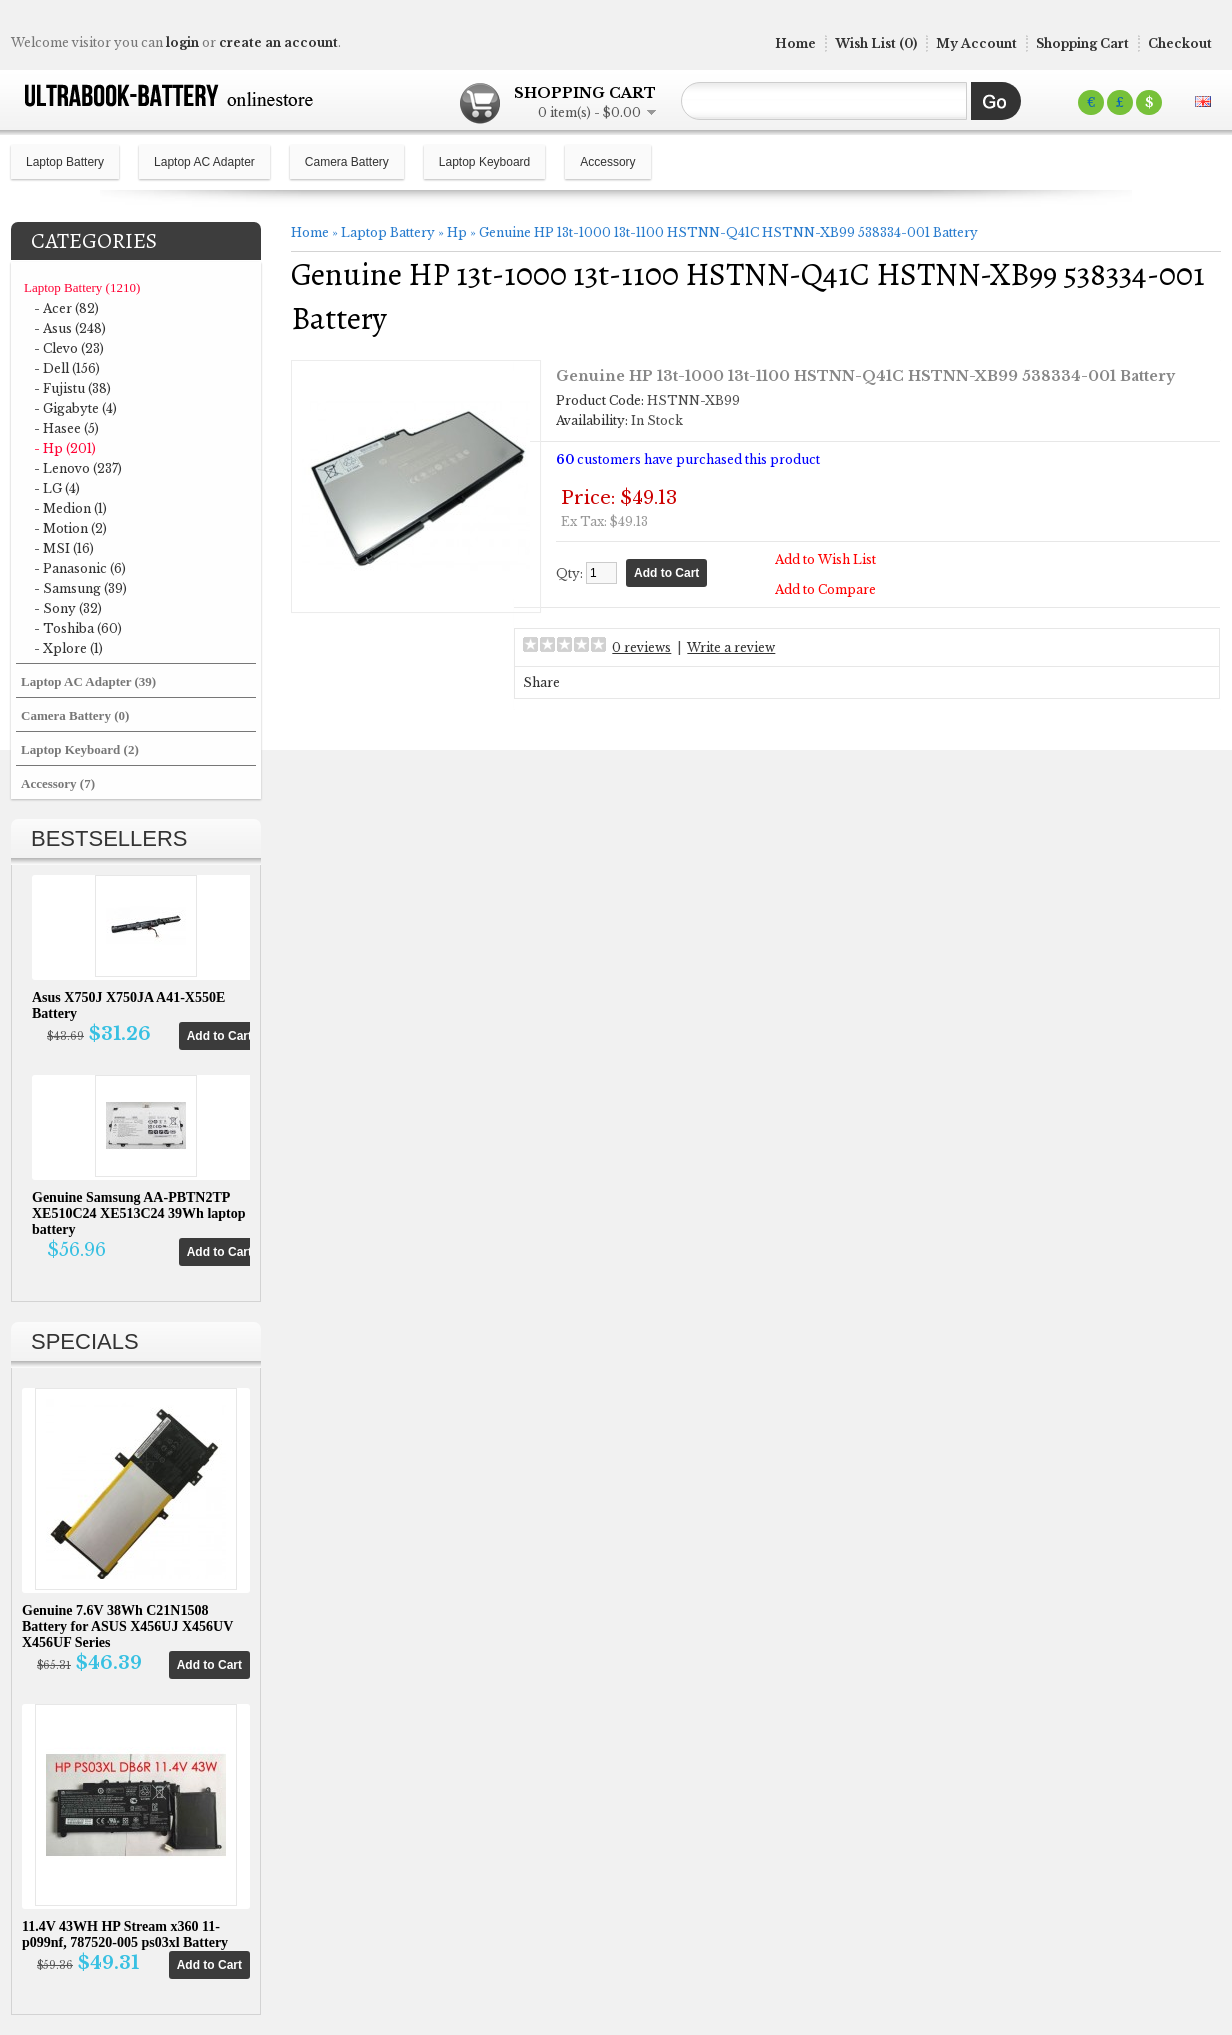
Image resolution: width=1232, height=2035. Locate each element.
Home (795, 43)
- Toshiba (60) (78, 628)
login (182, 42)
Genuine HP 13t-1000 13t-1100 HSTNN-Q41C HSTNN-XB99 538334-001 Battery (728, 232)
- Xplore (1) (68, 648)
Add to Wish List (830, 558)
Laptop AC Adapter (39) (88, 681)
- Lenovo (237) (78, 468)
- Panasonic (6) (80, 568)
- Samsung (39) (80, 588)
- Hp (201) (65, 448)
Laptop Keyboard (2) (80, 749)
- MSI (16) (64, 548)
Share (583, 681)
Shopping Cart (1082, 43)
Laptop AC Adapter (204, 162)
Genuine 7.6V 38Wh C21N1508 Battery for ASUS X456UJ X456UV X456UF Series (127, 1626)
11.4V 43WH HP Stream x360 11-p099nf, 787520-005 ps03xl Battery (125, 1934)
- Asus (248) (70, 328)
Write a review (773, 646)
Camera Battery (347, 162)
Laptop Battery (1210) (82, 287)
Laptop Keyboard (484, 162)
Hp (457, 232)
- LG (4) (57, 488)
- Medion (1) (70, 508)
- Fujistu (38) (72, 388)
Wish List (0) (876, 43)
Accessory (607, 162)
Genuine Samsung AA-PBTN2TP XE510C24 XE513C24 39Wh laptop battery (139, 1213)
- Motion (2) (70, 528)
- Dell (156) (67, 368)
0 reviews (683, 646)
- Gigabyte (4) (75, 408)
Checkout (1180, 43)
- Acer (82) (66, 308)
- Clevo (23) (69, 348)
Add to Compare (830, 588)
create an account (278, 42)
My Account (976, 43)
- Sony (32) (68, 608)
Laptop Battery (65, 162)
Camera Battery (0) (75, 715)
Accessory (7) (58, 783)
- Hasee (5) (66, 428)
